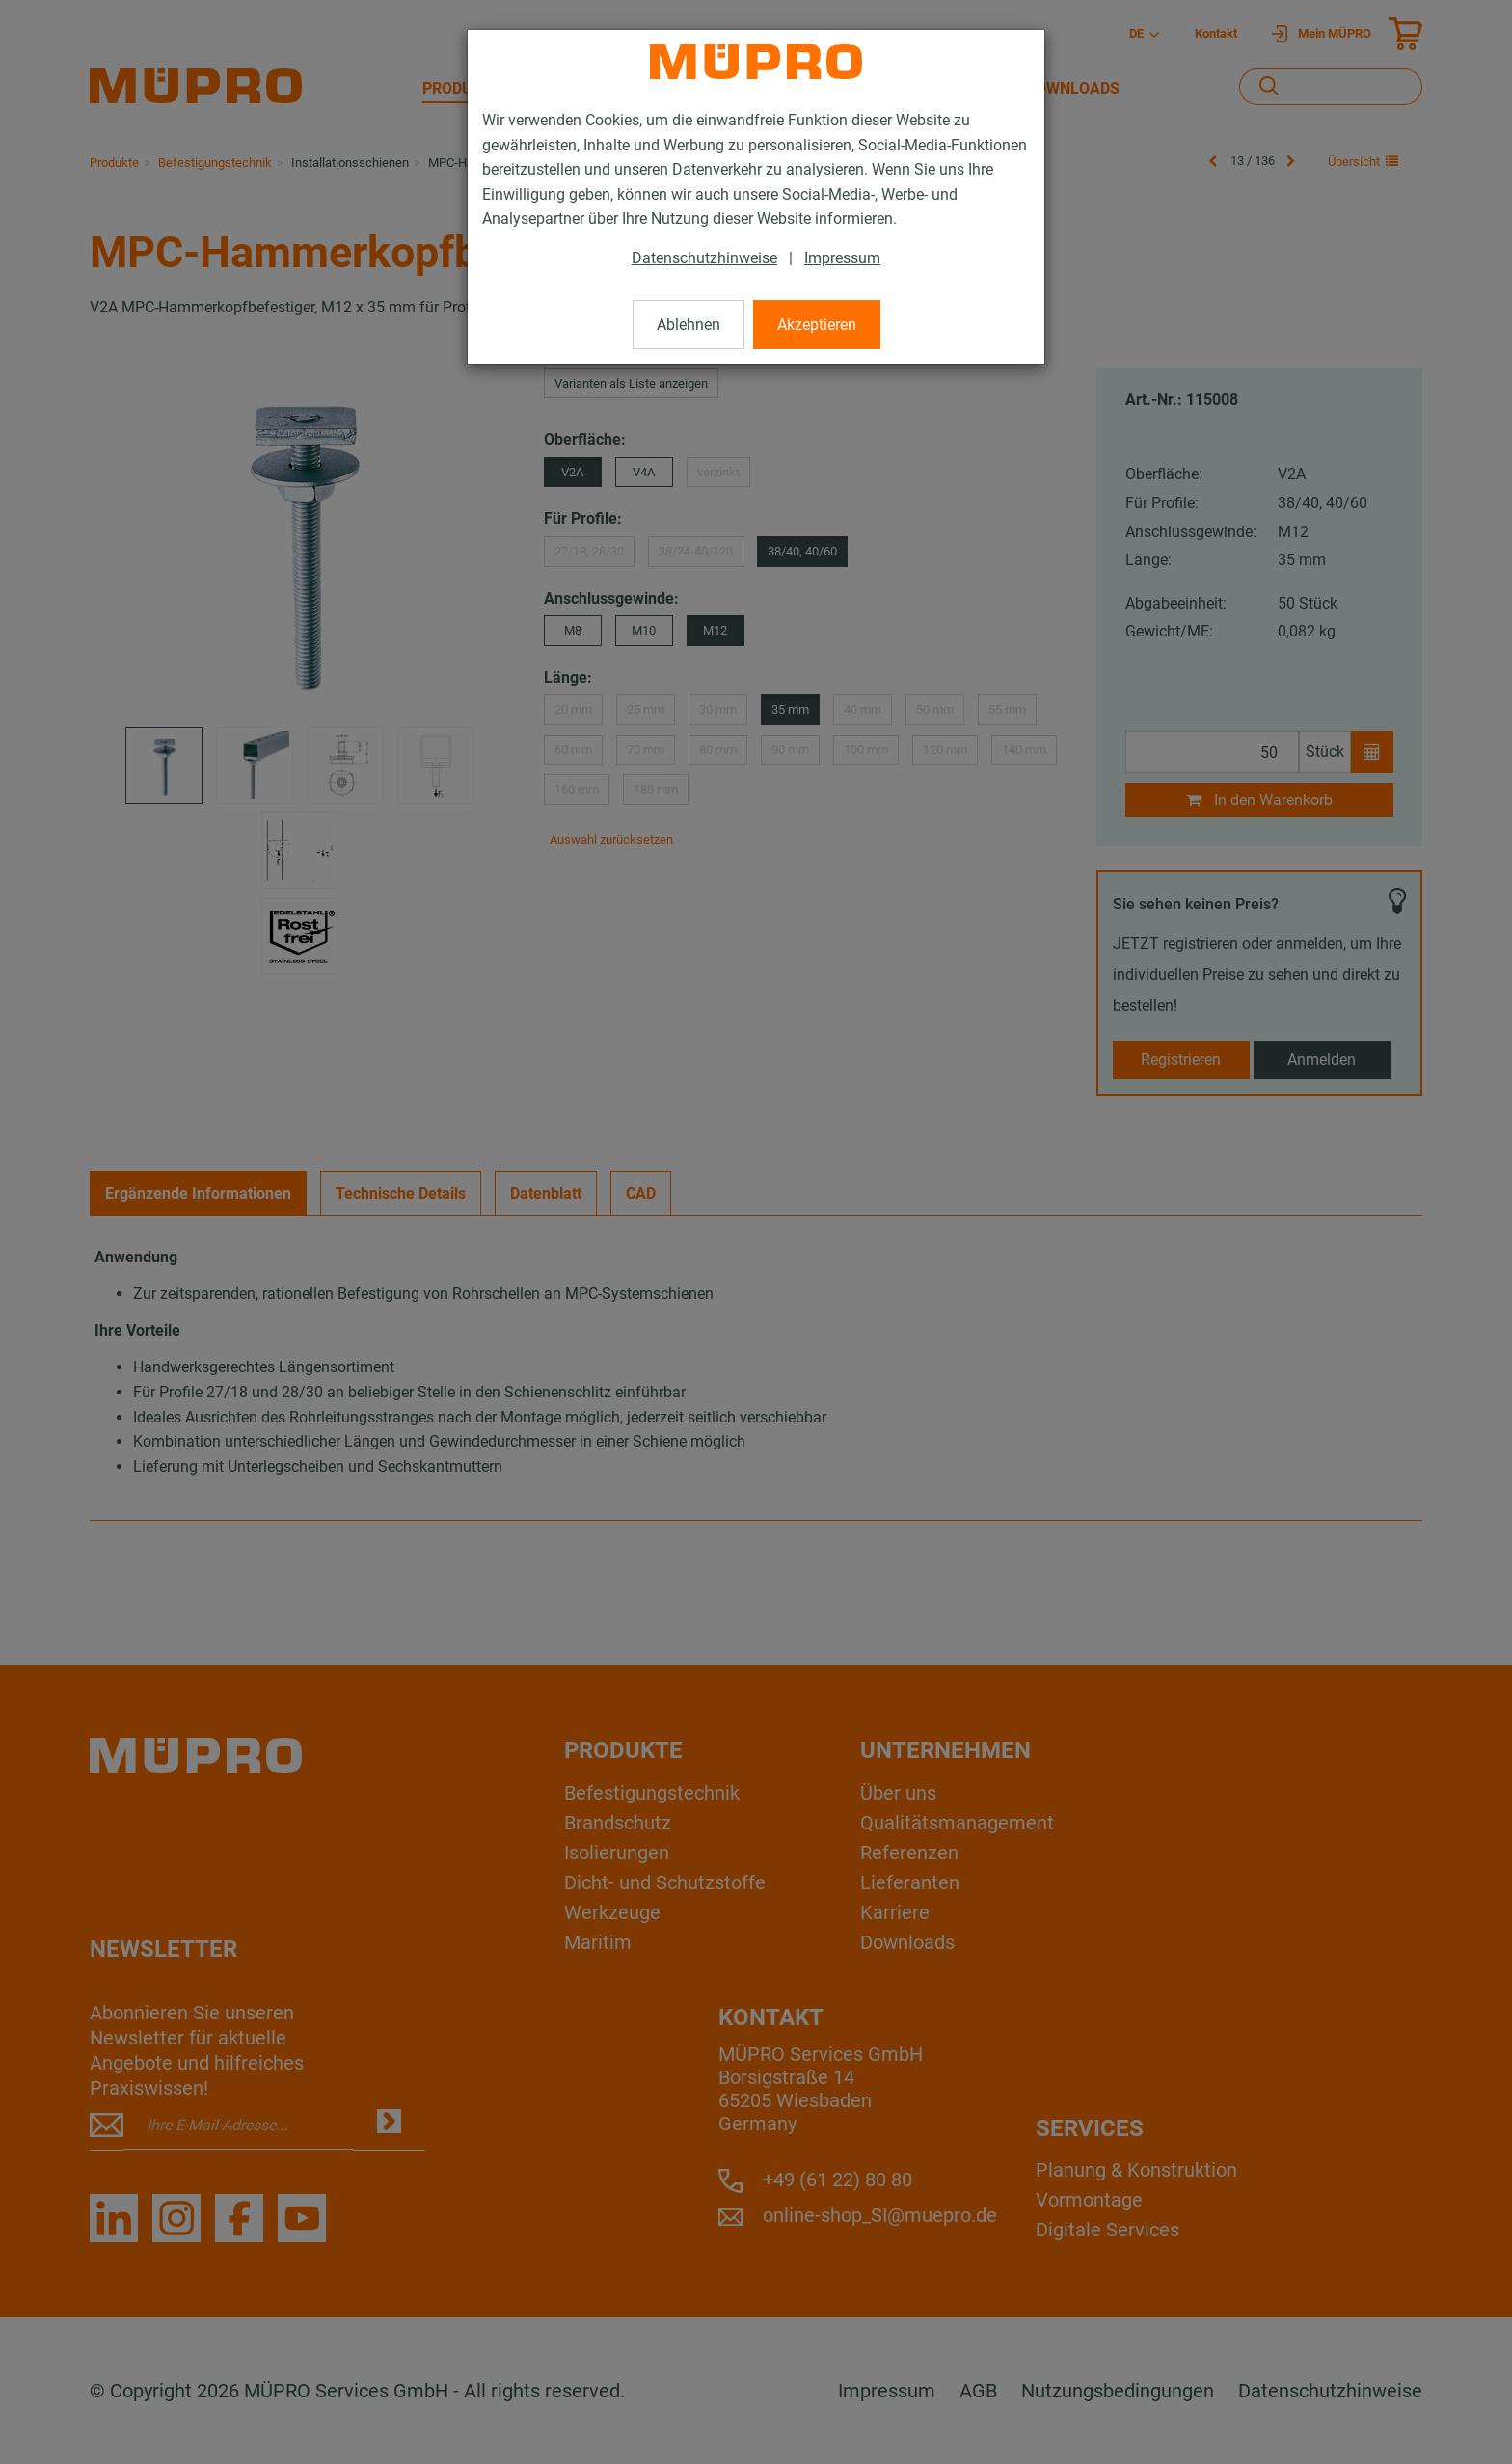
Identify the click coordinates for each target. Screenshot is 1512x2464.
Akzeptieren (816, 324)
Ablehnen (688, 324)
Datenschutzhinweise (704, 258)
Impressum (842, 258)
